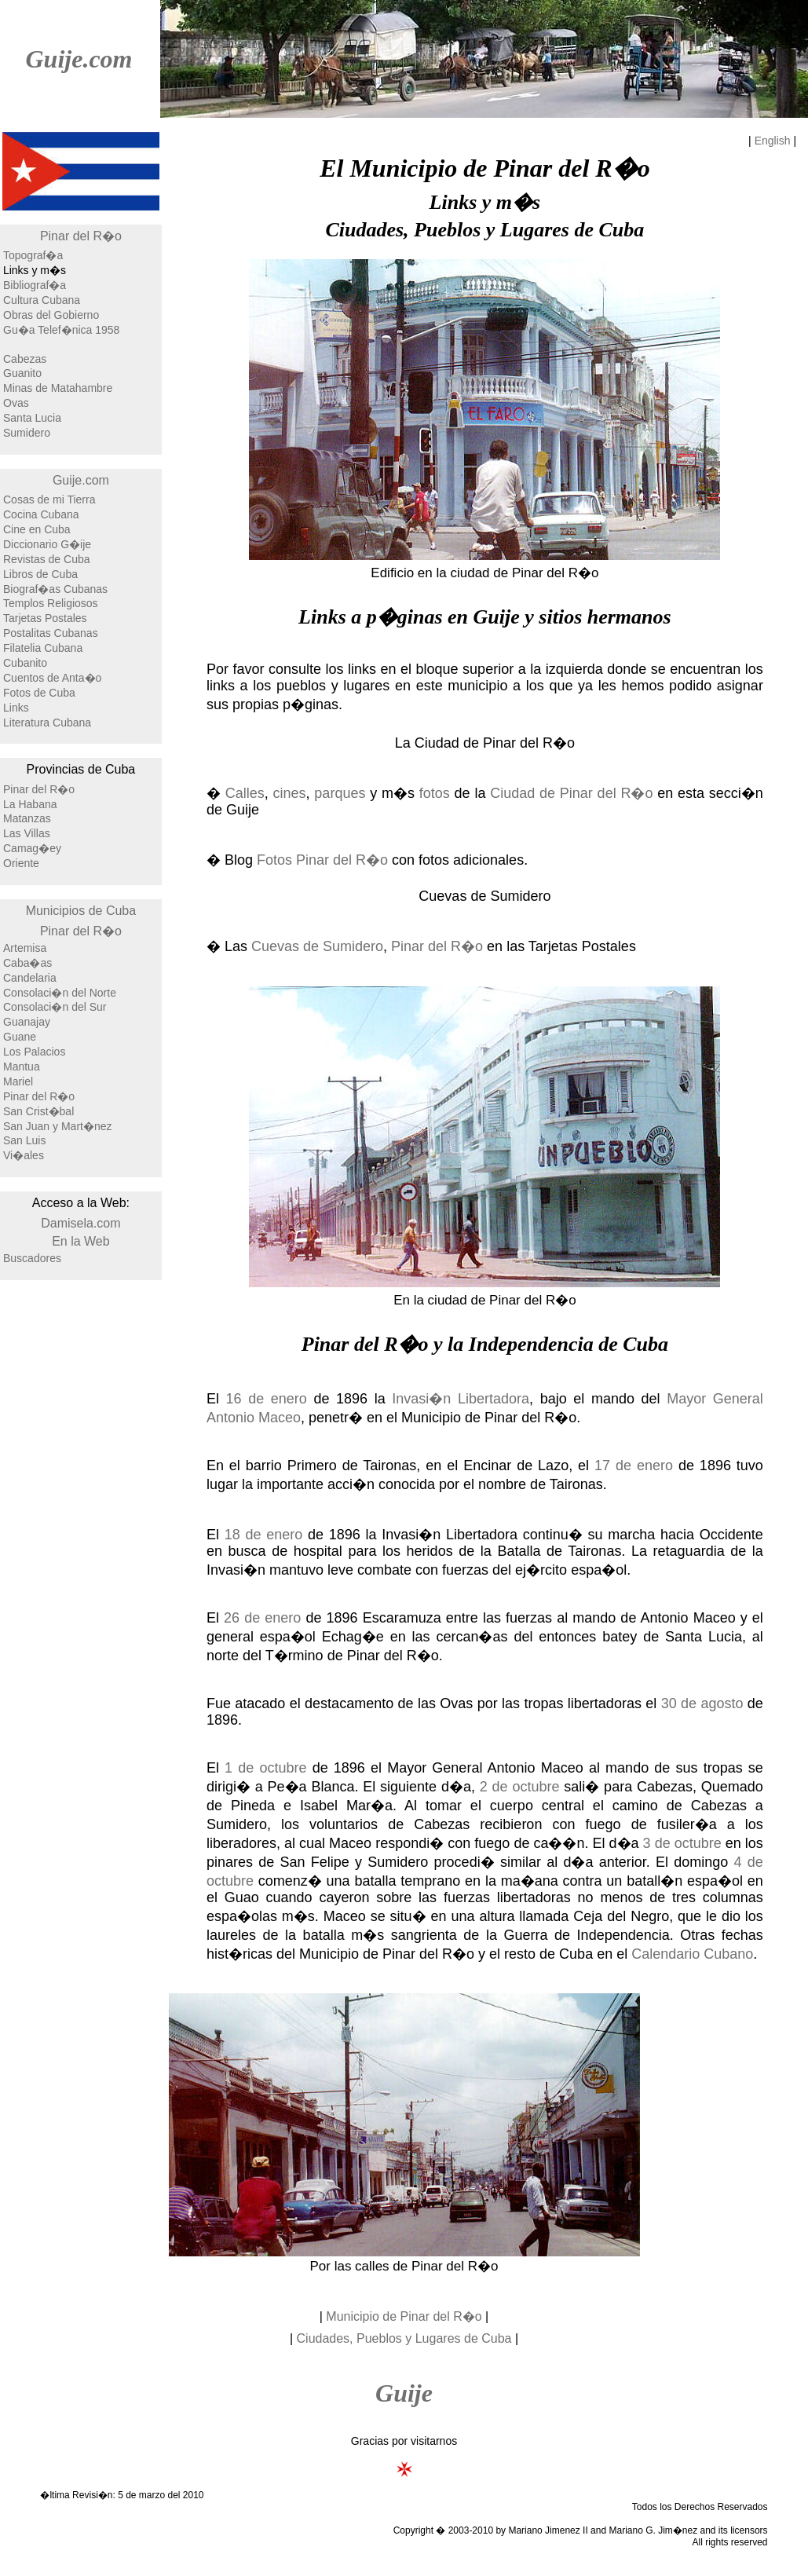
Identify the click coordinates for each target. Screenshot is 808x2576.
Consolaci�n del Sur (55, 1007)
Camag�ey (32, 848)
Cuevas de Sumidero (317, 946)
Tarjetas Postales (45, 618)
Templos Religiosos (50, 603)
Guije (404, 2393)
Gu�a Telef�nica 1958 (61, 330)
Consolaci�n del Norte (59, 992)
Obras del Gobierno (51, 315)
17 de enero (633, 1465)
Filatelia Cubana (42, 648)
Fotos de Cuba (39, 692)
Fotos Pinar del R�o (322, 860)
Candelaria (30, 977)
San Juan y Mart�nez (57, 1126)
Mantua (21, 1066)
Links (16, 707)
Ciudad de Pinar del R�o (571, 793)
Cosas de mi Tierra (49, 499)
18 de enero (264, 1534)
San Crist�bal (38, 1111)
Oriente (21, 863)
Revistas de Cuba (46, 559)
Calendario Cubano (692, 1954)
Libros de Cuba (40, 574)
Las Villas (26, 833)
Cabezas (24, 359)
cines (289, 793)
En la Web (81, 1241)
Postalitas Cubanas (50, 633)
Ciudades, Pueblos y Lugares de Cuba (404, 2338)
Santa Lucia (32, 418)
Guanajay (26, 1021)
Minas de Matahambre (57, 388)
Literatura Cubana (47, 722)
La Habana (30, 804)
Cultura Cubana (41, 300)
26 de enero (262, 1618)
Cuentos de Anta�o (52, 677)
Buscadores (32, 1258)
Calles (245, 793)
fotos (434, 793)
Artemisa (24, 948)
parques (339, 793)
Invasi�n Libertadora (460, 1399)
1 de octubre (265, 1768)
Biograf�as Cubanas (55, 589)
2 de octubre (520, 1787)
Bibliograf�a (34, 285)
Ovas (16, 403)
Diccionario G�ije (47, 544)
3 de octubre (682, 1843)
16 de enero (266, 1399)
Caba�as (27, 963)
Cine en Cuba (37, 529)
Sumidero (26, 432)
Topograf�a (33, 255)
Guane (19, 1036)
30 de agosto (702, 1703)
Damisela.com (80, 1223)
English (773, 140)
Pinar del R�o (81, 236)
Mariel (18, 1081)
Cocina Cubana (41, 514)
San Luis (24, 1140)
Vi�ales (23, 1155)
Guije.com (79, 59)
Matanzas (27, 818)
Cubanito (25, 663)
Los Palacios (34, 1051)
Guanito (22, 373)
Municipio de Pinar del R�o (403, 2316)
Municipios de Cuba (81, 910)
